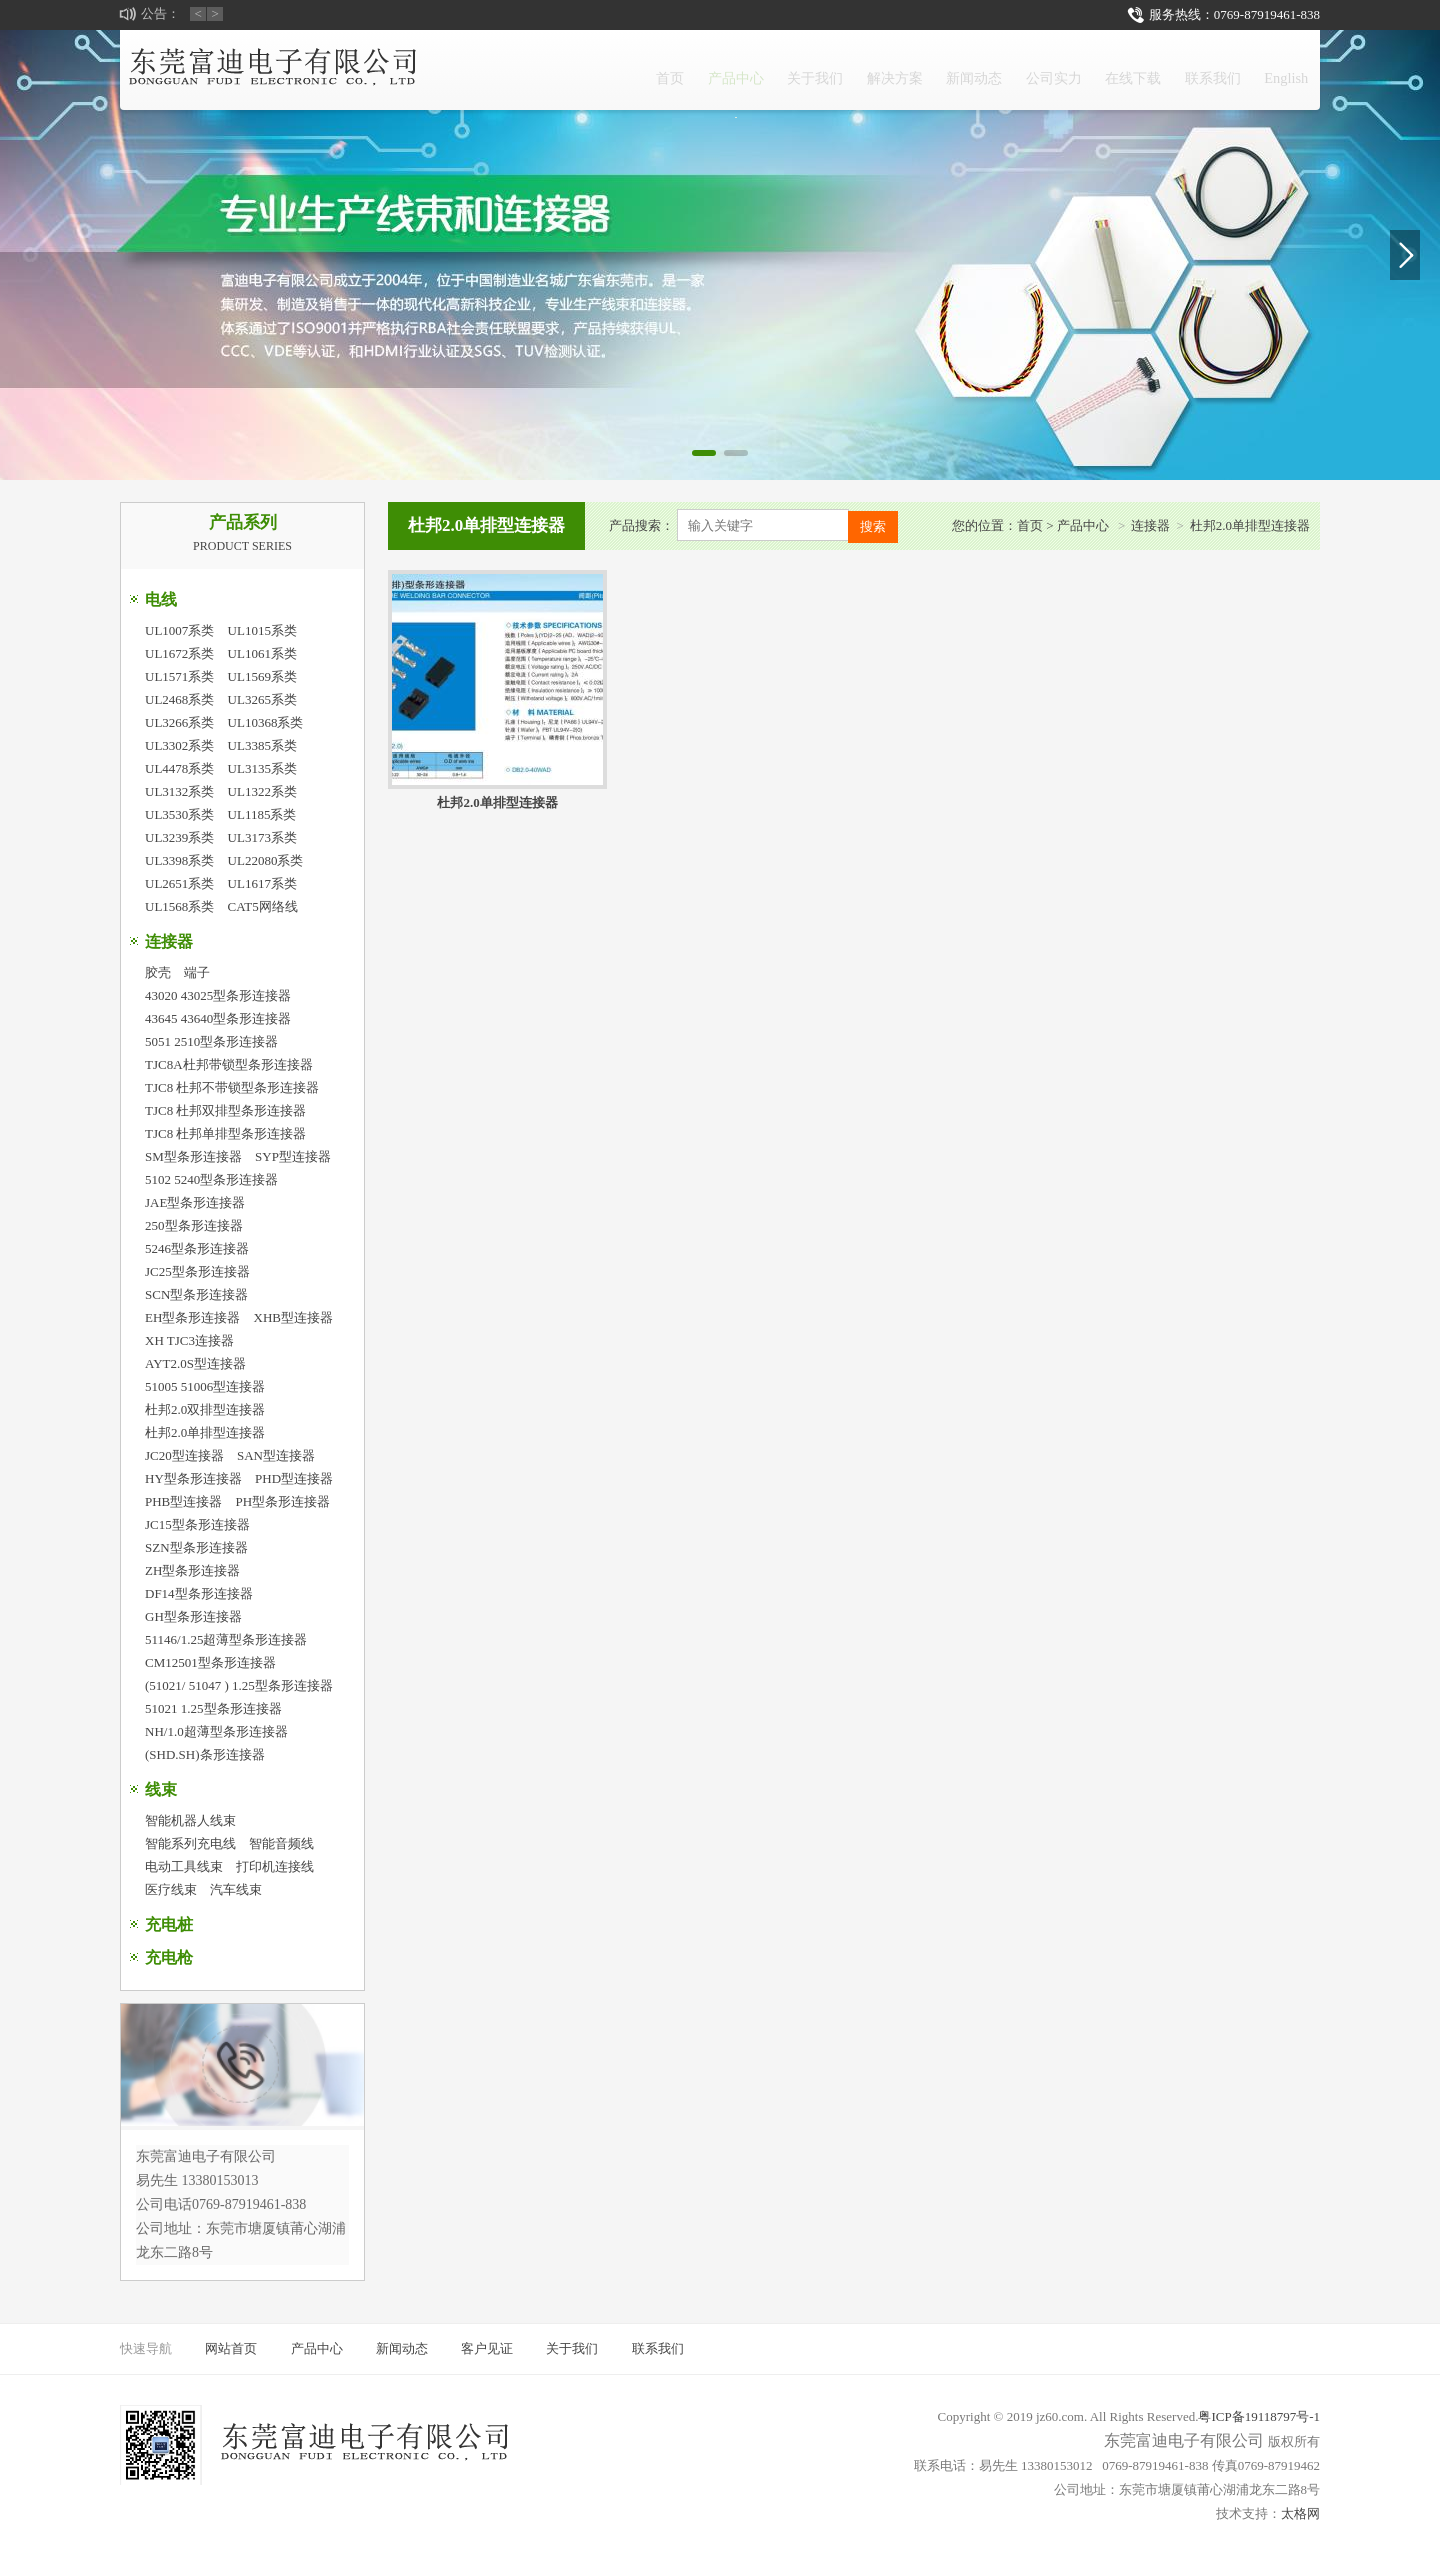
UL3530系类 (179, 814)
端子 (197, 972)
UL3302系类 (179, 745)
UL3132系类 (179, 791)
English (1277, 69)
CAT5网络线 (263, 906)
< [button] (198, 14)
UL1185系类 (262, 814)
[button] (704, 453)
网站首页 (231, 2348)
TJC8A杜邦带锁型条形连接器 (229, 1064)
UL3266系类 (179, 722)
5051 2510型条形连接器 (211, 1041)
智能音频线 (281, 1843)
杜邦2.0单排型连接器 (205, 1432)
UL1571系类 (179, 676)
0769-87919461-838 (1267, 14)
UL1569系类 (262, 676)
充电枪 (169, 1957)
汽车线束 (236, 1889)
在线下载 (1085, 69)
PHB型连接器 (183, 1501)
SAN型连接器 (276, 1455)
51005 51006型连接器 (205, 1386)
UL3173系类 (262, 837)
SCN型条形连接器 (196, 1294)
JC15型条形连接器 (197, 1524)
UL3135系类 (262, 768)
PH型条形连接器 (283, 1501)
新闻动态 (885, 69)
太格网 (1300, 2513)
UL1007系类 (179, 630)
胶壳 (158, 972)
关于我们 (685, 69)
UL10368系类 (266, 722)
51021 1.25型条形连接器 (213, 1708)
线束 (161, 1789)
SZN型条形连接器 (196, 1547)
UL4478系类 (179, 768)
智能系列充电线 (190, 1843)
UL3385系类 (262, 745)
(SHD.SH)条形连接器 (205, 1754)
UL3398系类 (179, 860)
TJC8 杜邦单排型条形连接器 (225, 1133)
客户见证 (487, 2348)
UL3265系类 (262, 699)
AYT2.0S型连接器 (195, 1363)
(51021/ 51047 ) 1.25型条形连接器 (239, 1685)
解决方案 (785, 69)
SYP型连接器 (293, 1156)
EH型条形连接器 (192, 1317)
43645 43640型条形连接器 (218, 1018)
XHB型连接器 (293, 1317)
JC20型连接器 (184, 1455)
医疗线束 (171, 1889)
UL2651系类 (179, 883)
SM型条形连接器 (193, 1156)
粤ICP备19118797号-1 (1259, 2416)
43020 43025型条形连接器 (218, 995)
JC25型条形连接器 (197, 1271)
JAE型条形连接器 (195, 1202)
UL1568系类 (179, 906)
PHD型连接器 (294, 1478)
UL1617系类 (262, 883)
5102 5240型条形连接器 (211, 1179)
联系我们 (1185, 69)
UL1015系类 (262, 630)
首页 (501, 69)
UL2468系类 (179, 699)
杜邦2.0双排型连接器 (205, 1409)
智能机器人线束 (190, 1820)
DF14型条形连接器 (199, 1593)
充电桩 (169, 1924)
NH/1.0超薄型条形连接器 (216, 1731)
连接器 (169, 941)
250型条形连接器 (194, 1225)
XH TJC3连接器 (189, 1340)
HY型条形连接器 (193, 1478)
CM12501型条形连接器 (210, 1662)
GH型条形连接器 (193, 1616)
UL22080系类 (266, 860)
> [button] (215, 14)
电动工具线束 (184, 1866)
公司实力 (985, 69)
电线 (161, 599)
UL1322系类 (262, 791)
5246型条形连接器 (197, 1248)
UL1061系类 (262, 653)
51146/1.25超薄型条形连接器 (226, 1639)
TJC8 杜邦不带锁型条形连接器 (232, 1087)
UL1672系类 (179, 653)
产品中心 (585, 81)
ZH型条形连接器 (192, 1570)
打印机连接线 (275, 1866)
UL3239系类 (179, 837)
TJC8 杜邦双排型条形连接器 (225, 1110)
